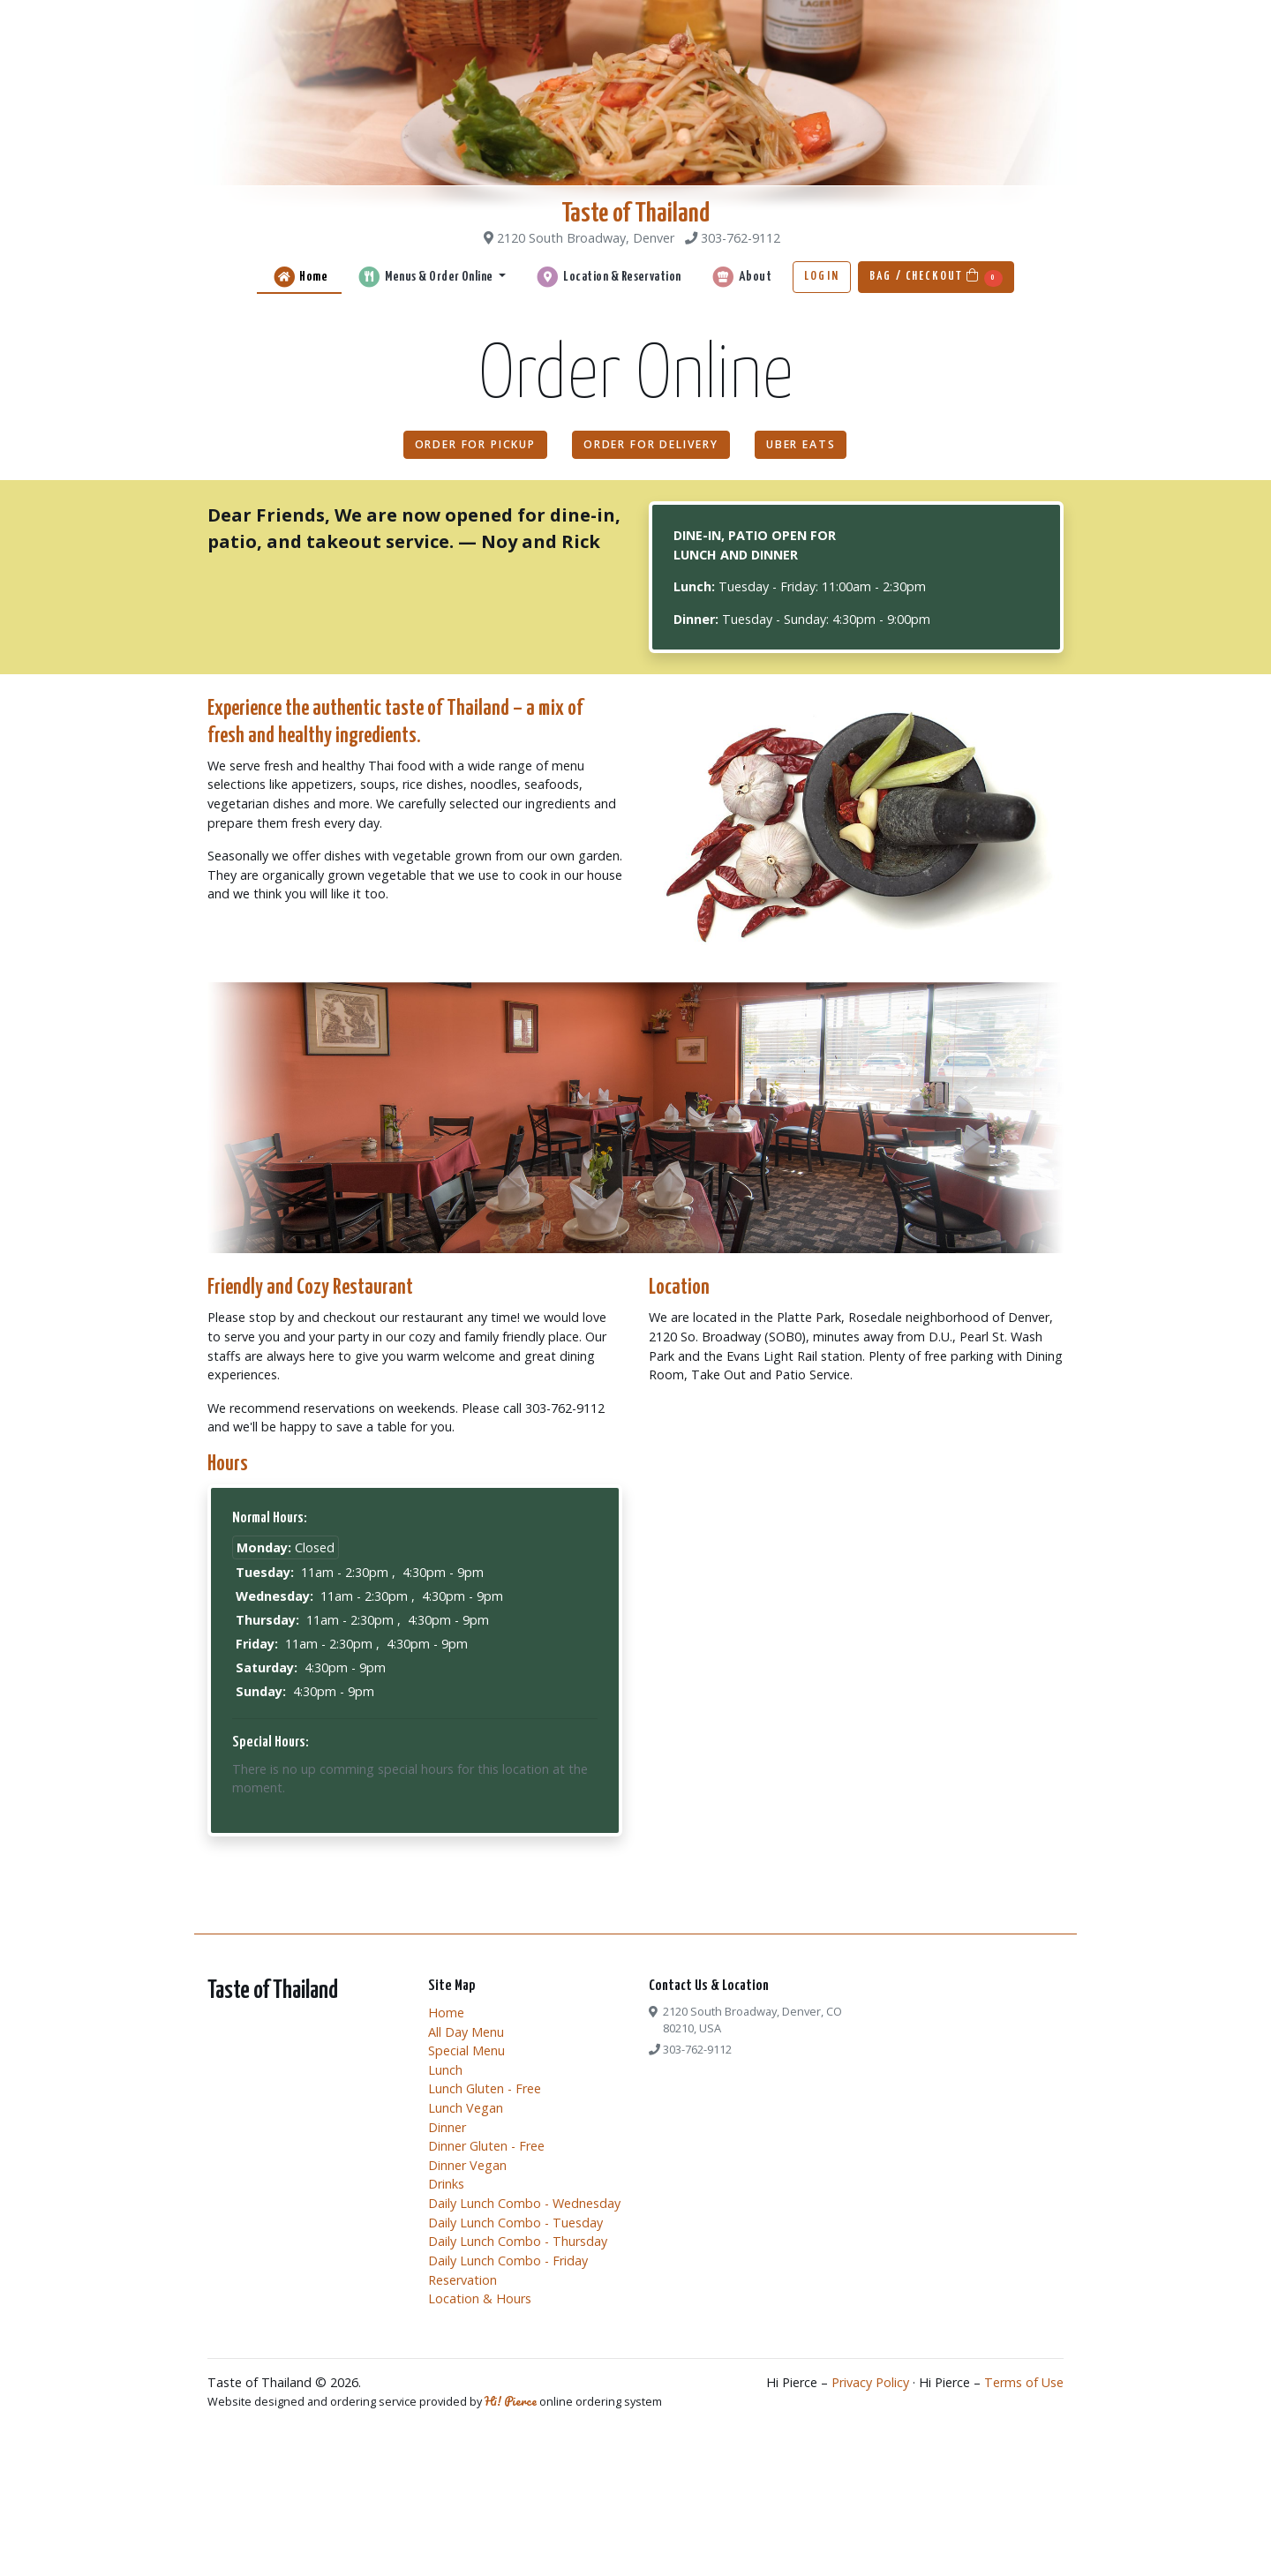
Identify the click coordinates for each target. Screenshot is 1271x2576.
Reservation (462, 2280)
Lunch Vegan (465, 2107)
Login (821, 276)
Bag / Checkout (936, 277)
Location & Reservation (607, 277)
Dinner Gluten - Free (486, 2145)
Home (299, 277)
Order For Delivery (650, 444)
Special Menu (466, 2050)
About (740, 277)
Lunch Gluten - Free (484, 2088)
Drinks (446, 2183)
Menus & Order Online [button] (425, 277)
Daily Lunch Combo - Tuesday (515, 2222)
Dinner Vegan (467, 2165)
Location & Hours (479, 2298)
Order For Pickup (475, 444)
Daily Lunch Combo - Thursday (517, 2241)
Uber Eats (801, 444)
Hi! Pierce (511, 2401)
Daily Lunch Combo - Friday (508, 2260)
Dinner (447, 2127)
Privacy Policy (870, 2382)
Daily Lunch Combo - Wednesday (524, 2203)
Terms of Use (1024, 2382)
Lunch (445, 2070)
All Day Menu (466, 2032)
